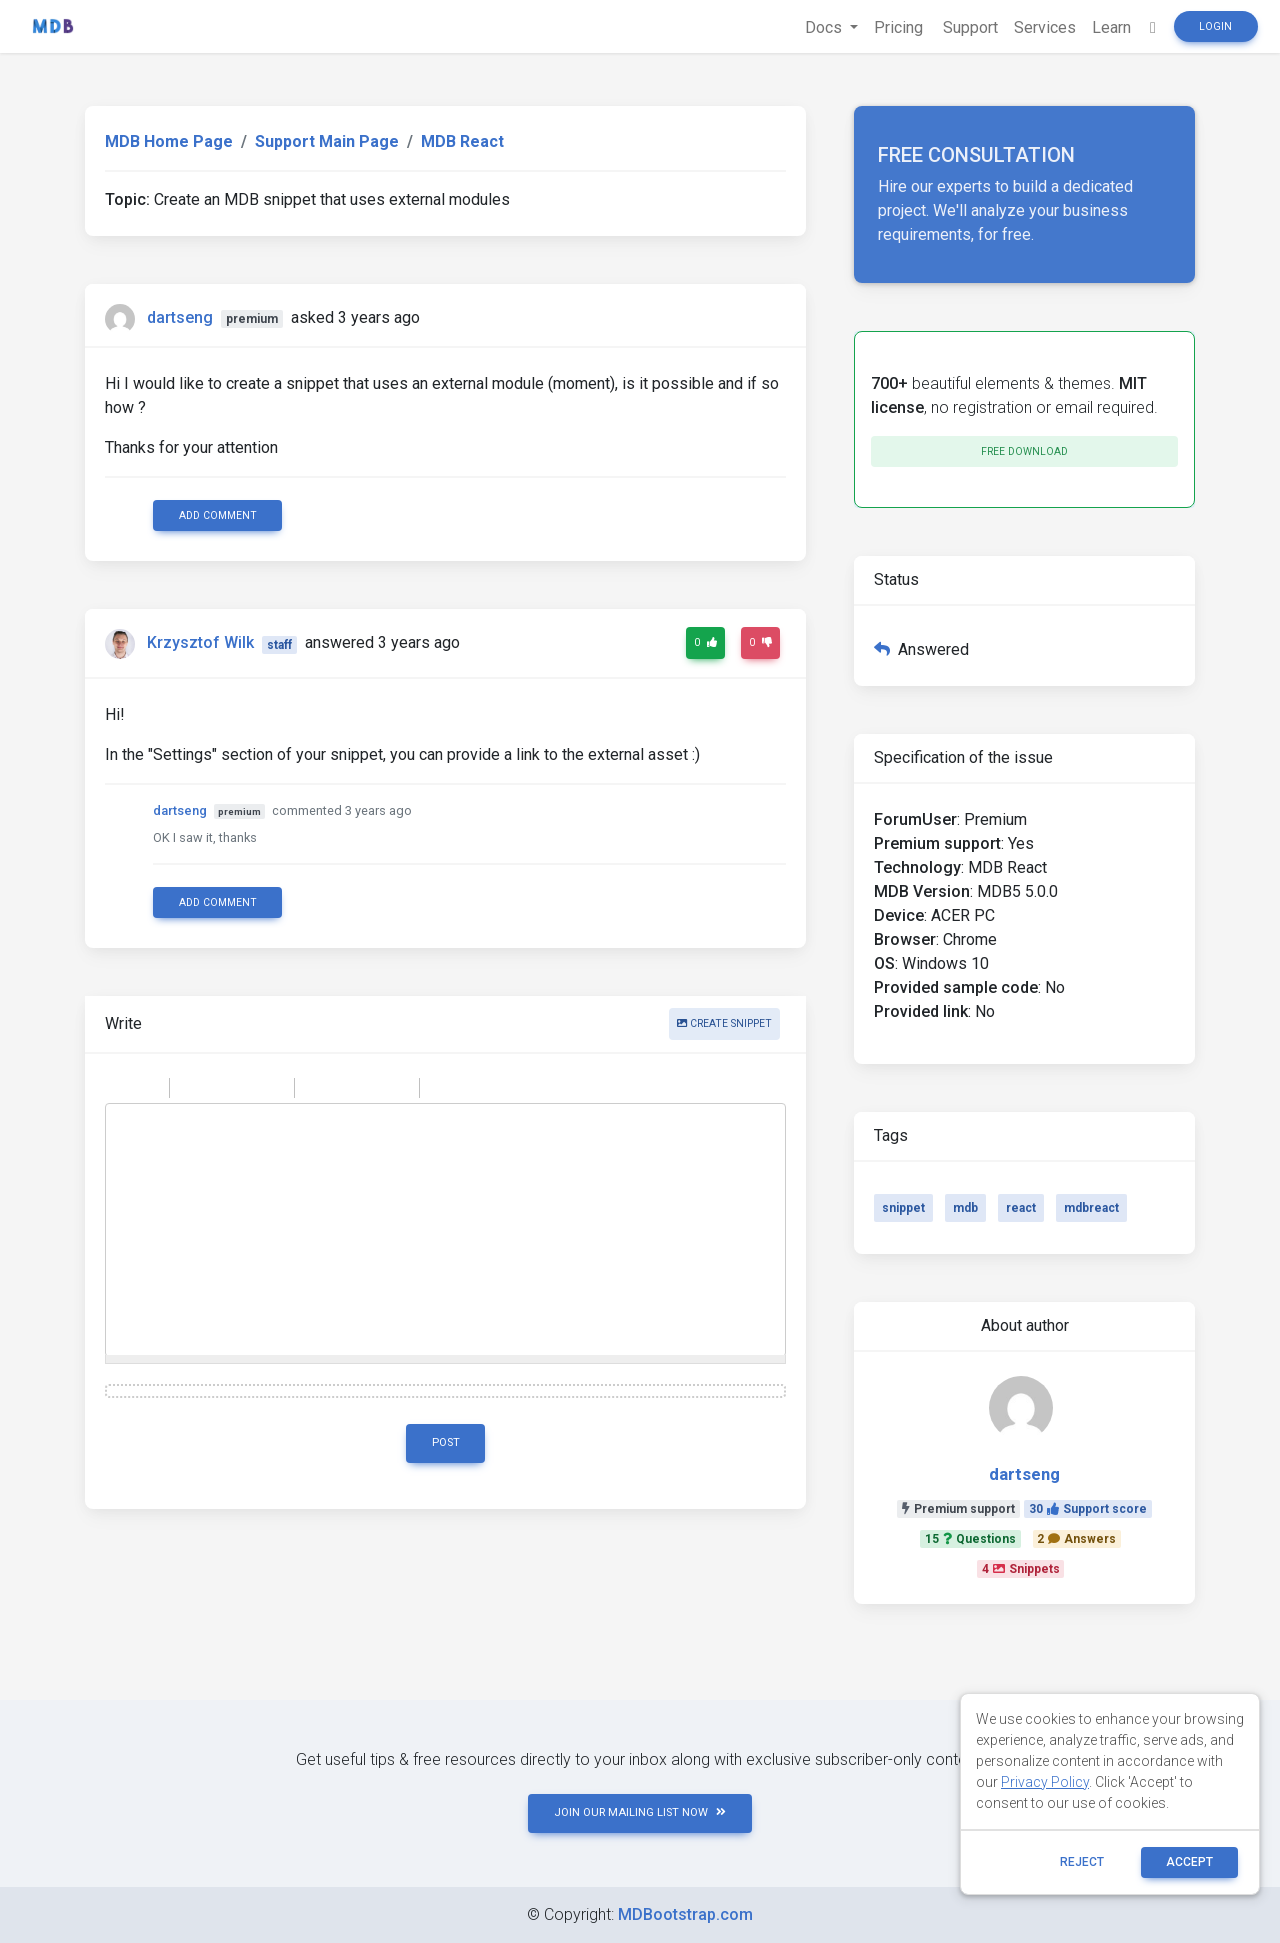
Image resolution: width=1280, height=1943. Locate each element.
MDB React (462, 141)
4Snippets (1021, 1569)
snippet (903, 1208)
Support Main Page (327, 141)
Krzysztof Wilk (200, 643)
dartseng (180, 317)
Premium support (958, 1509)
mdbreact (1091, 1208)
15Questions (970, 1539)
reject (1082, 1862)
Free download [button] (1024, 451)
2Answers (1076, 1539)
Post (446, 1442)
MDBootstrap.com (685, 1914)
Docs (825, 27)
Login (1215, 26)
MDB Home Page (169, 141)
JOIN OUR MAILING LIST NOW (640, 1812)
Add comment (218, 515)
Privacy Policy (1045, 1782)
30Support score (1088, 1509)
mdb (965, 1208)
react (1021, 1208)
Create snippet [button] (724, 1023)
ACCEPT (1189, 1862)
